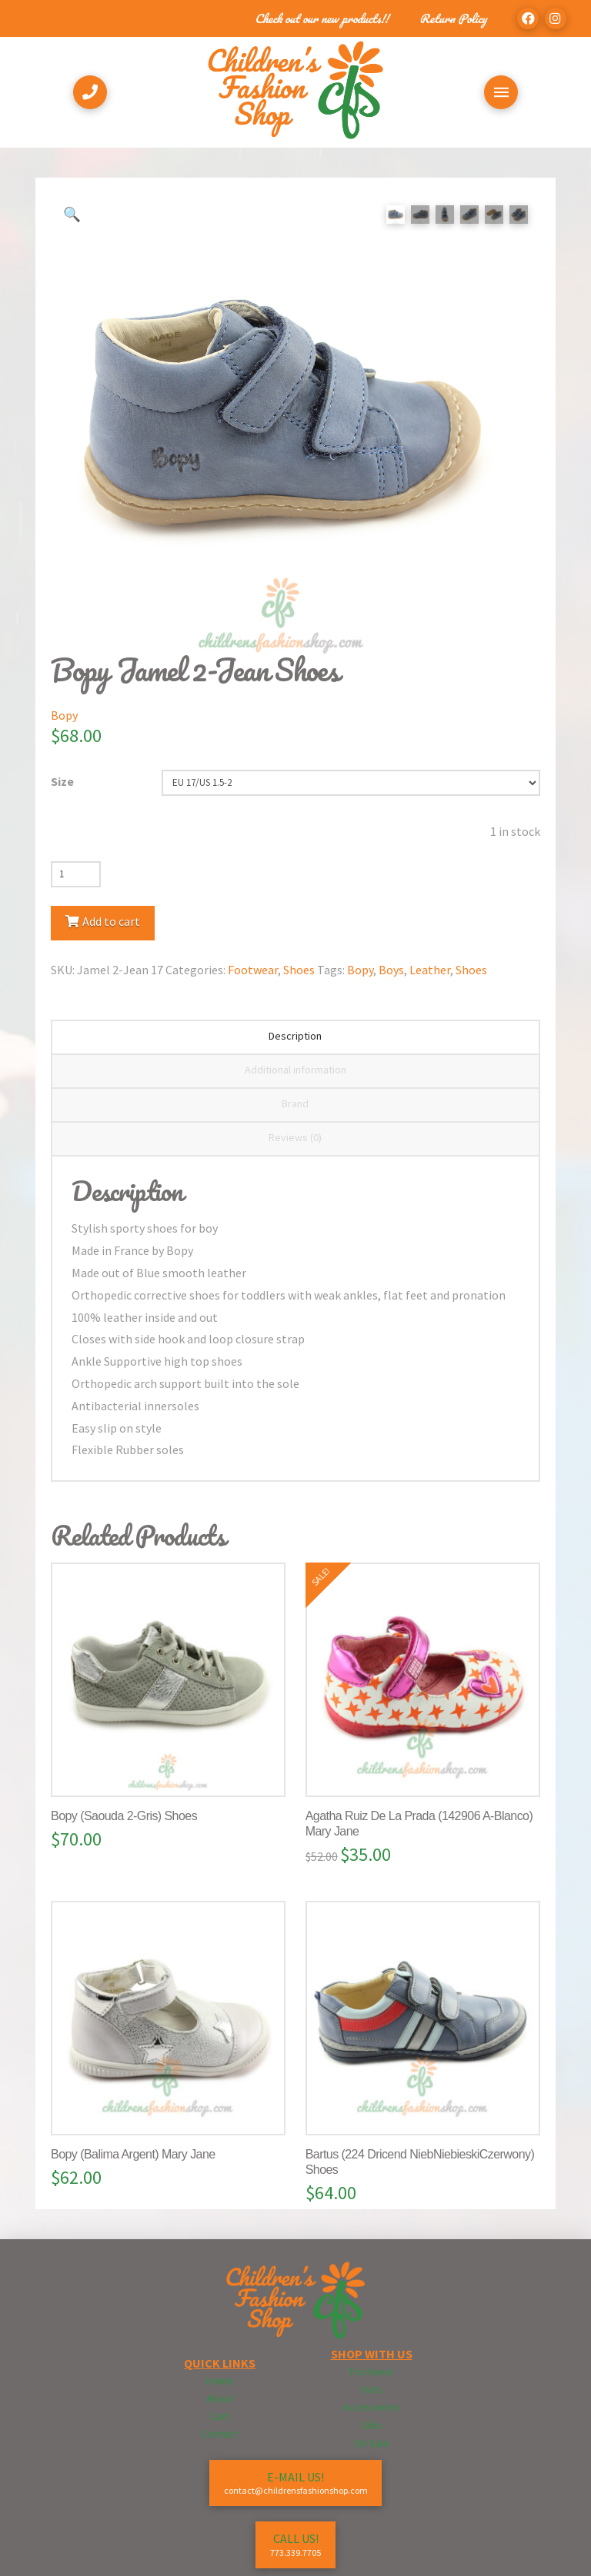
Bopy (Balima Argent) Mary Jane (133, 2154)
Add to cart (111, 921)
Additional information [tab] (295, 1070)
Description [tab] (295, 1036)
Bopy (64, 715)
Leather (429, 969)
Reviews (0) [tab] (295, 1137)
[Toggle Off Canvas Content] (501, 92)
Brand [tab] (295, 1103)
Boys (391, 969)
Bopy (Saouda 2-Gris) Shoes (124, 1815)
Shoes (299, 969)
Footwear (253, 969)
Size (62, 781)
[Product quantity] (76, 874)
